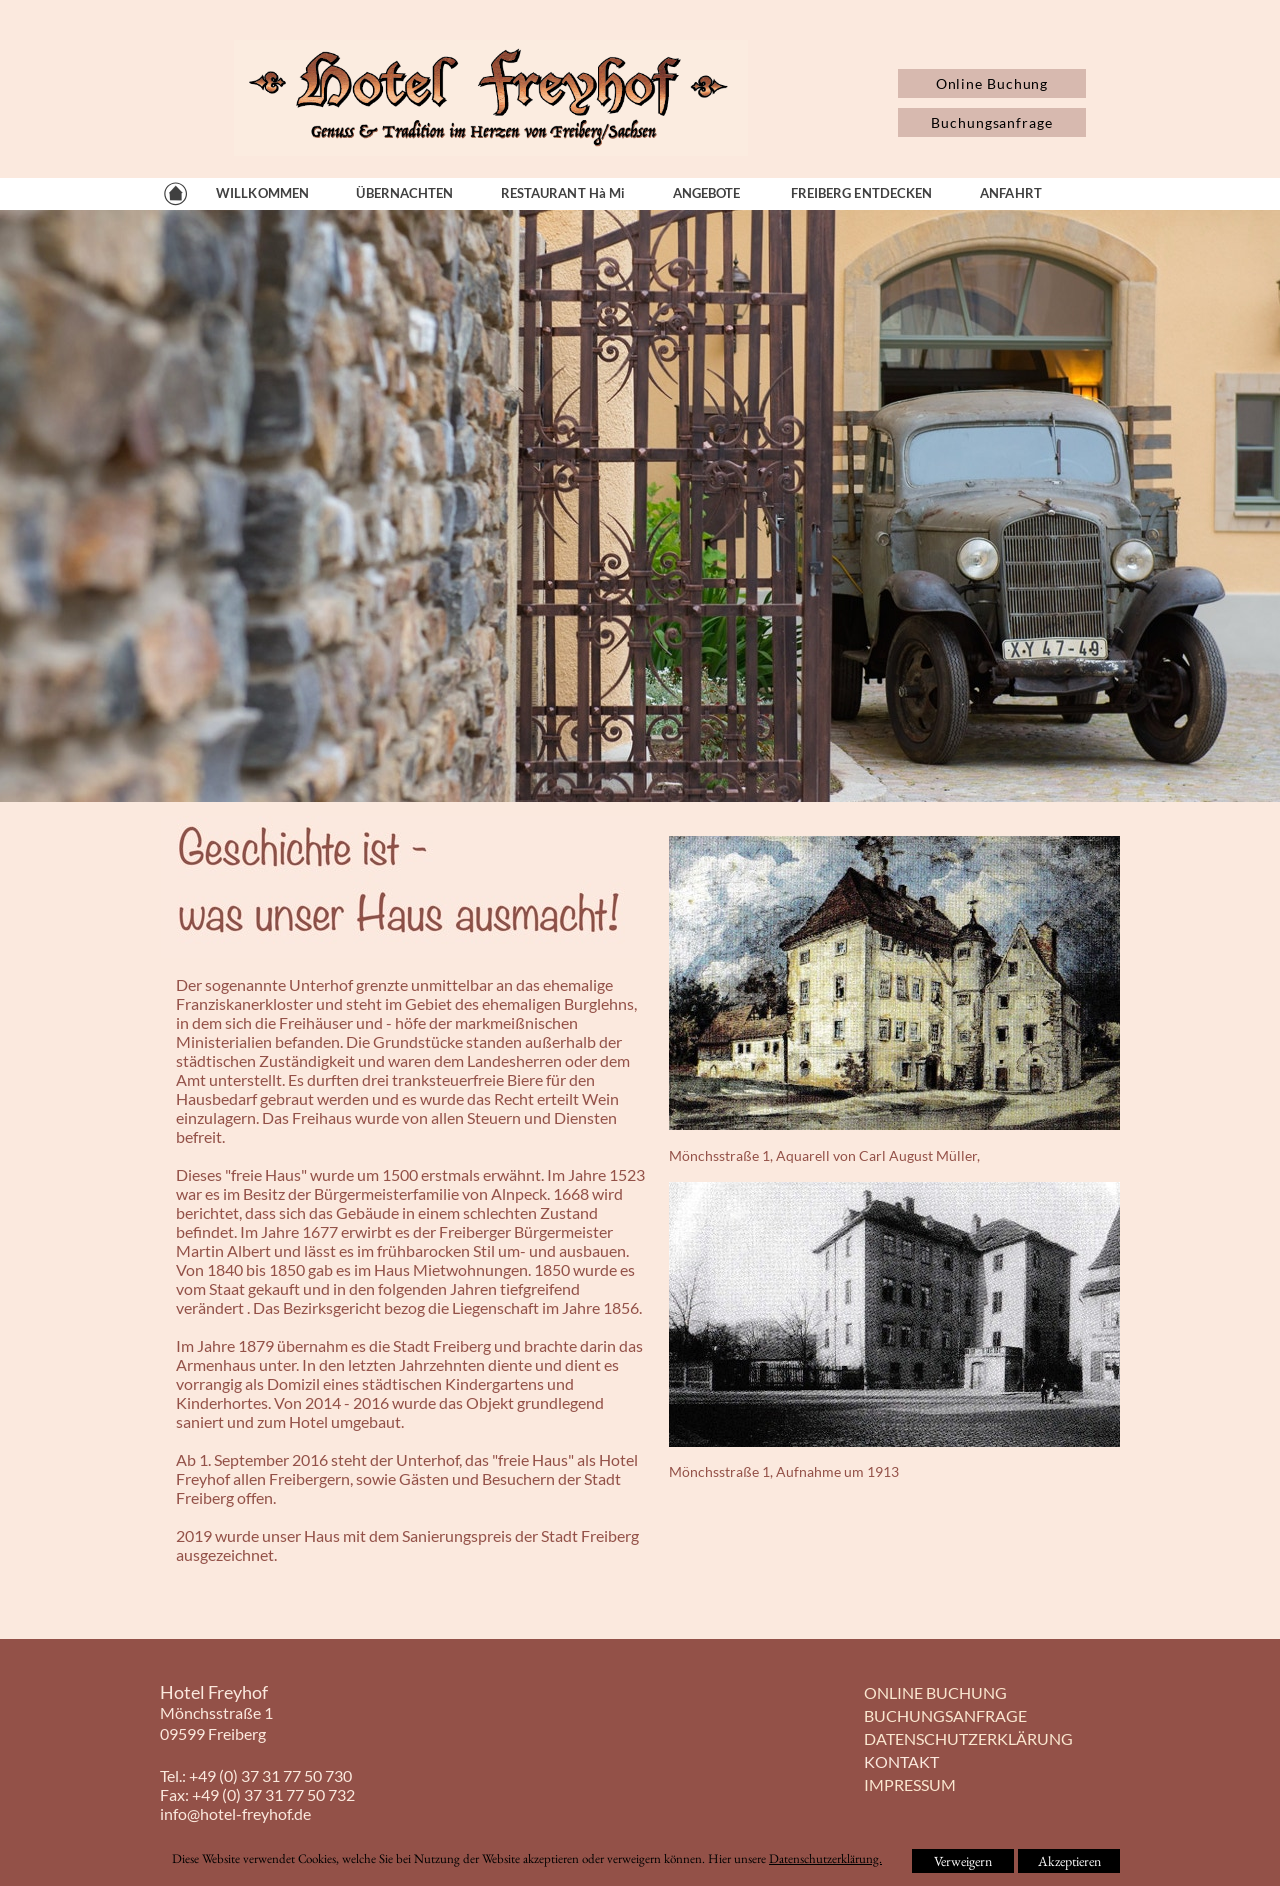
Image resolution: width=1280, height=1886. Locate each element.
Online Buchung (992, 83)
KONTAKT (901, 1761)
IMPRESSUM (910, 1784)
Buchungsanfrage (992, 122)
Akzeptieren (1069, 1861)
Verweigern (963, 1861)
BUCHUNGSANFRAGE (945, 1715)
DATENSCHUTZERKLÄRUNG (968, 1738)
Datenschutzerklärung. (825, 1858)
